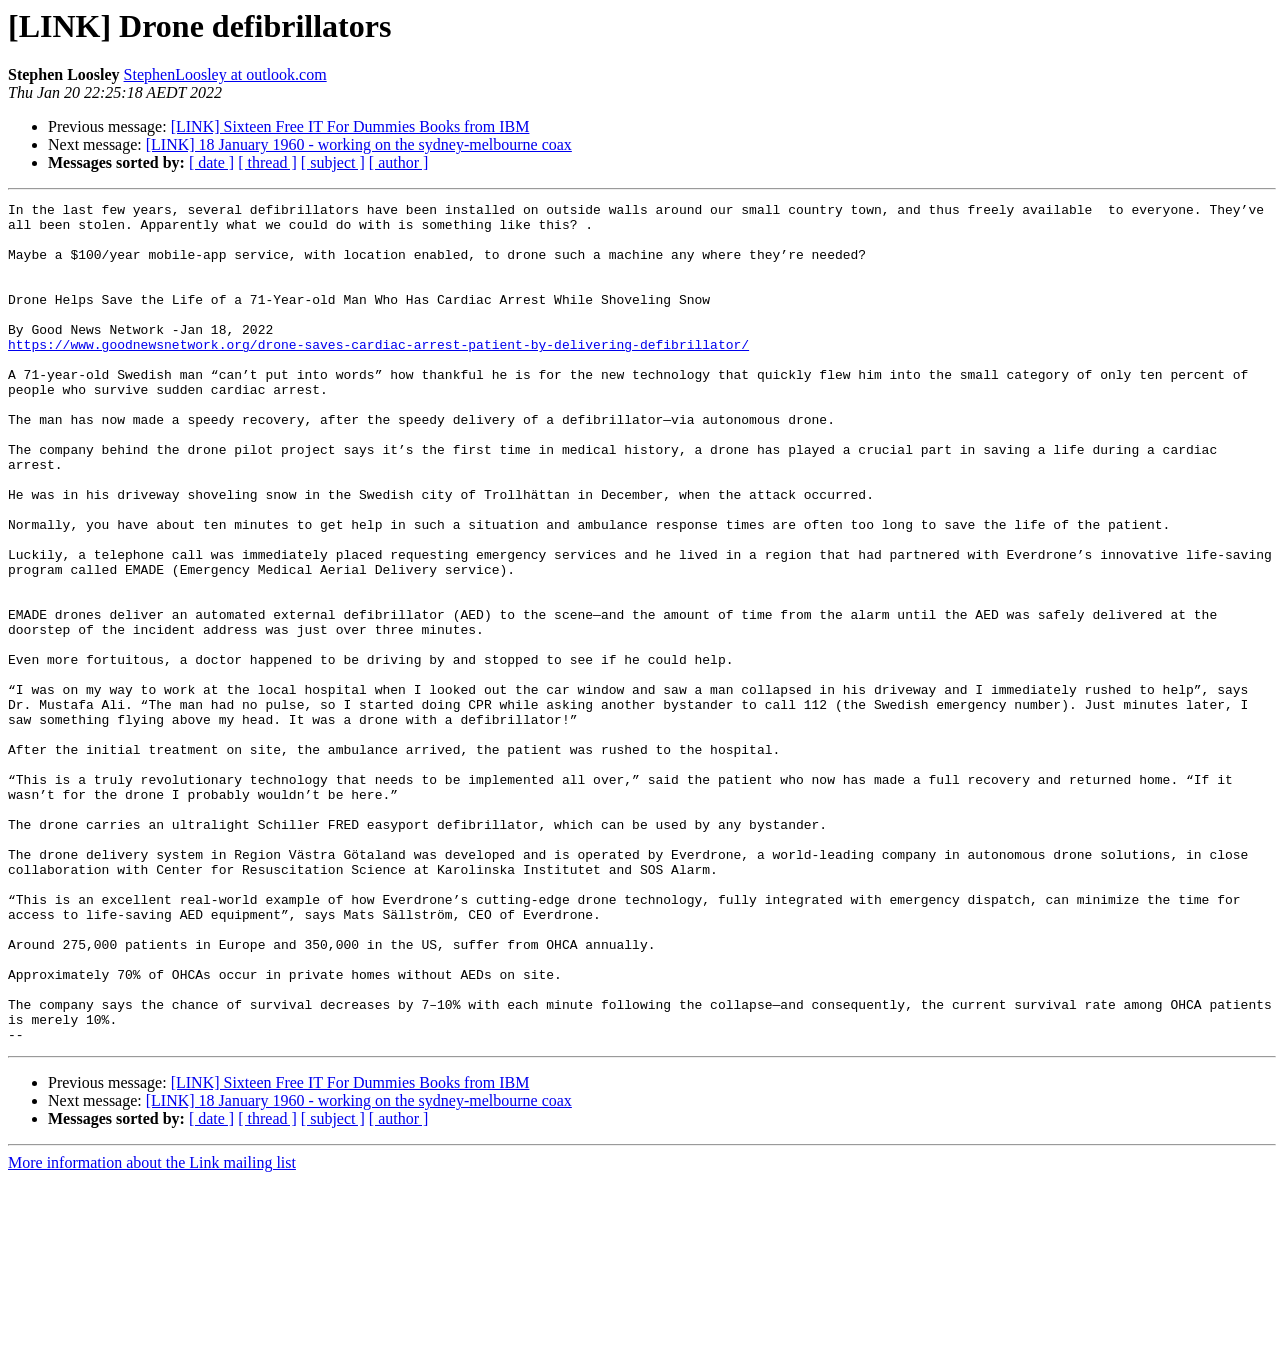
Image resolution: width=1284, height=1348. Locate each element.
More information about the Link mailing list (152, 1330)
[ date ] (211, 162)
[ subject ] (333, 162)
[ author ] (399, 162)
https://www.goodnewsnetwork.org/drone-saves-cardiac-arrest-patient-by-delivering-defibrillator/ (378, 374)
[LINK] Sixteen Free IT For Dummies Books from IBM (350, 126)
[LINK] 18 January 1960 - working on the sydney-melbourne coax (359, 144)
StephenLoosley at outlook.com (225, 74)
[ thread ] (267, 162)
